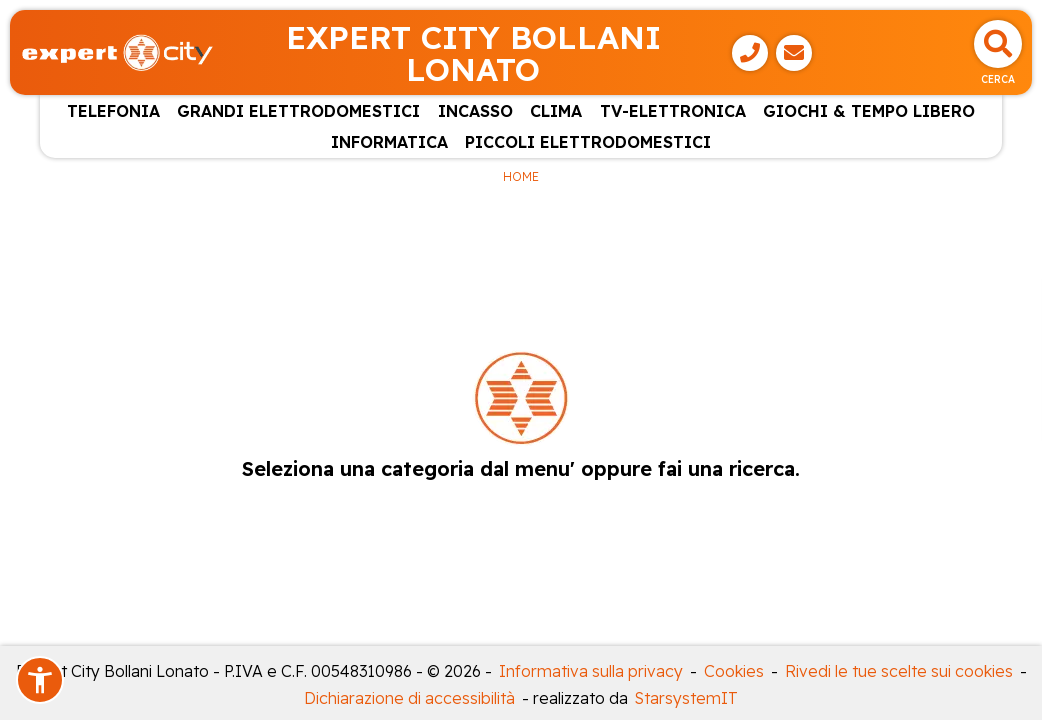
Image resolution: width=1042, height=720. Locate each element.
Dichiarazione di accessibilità (409, 698)
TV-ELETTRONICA (673, 111)
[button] (40, 680)
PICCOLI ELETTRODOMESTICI (588, 142)
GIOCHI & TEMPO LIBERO (869, 111)
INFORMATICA (389, 142)
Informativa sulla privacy (591, 671)
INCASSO (475, 111)
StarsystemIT (686, 698)
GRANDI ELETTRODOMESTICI (298, 111)
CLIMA (556, 111)
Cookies (734, 671)
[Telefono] (750, 53)
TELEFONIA (113, 111)
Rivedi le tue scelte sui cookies (899, 671)
